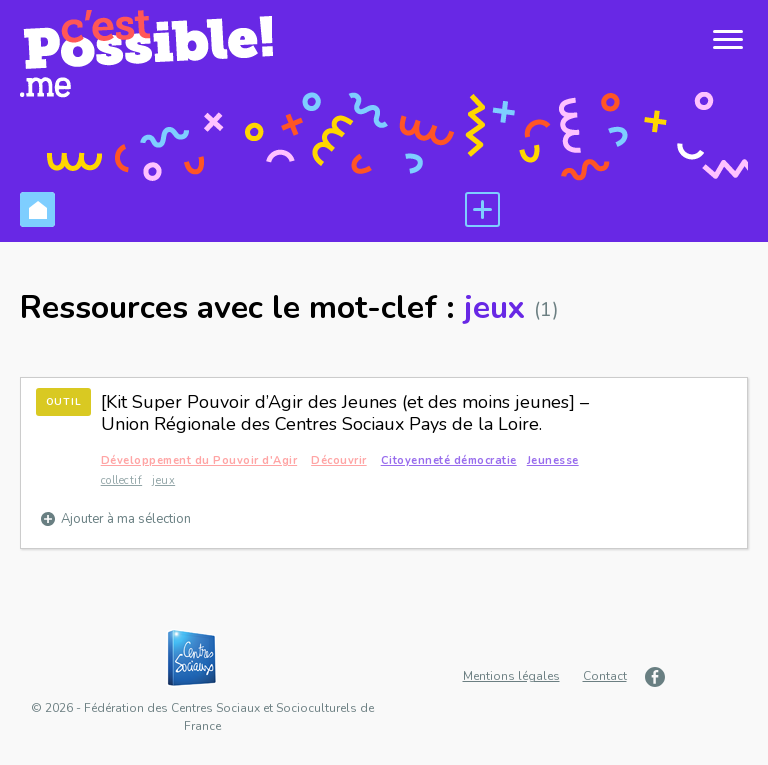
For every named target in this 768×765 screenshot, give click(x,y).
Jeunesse (553, 460)
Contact (605, 676)
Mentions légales (511, 676)
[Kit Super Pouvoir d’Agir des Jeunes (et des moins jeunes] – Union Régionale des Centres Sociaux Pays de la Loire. (345, 413)
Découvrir (339, 460)
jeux (163, 480)
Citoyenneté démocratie (449, 460)
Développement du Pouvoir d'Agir (199, 460)
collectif (122, 480)
